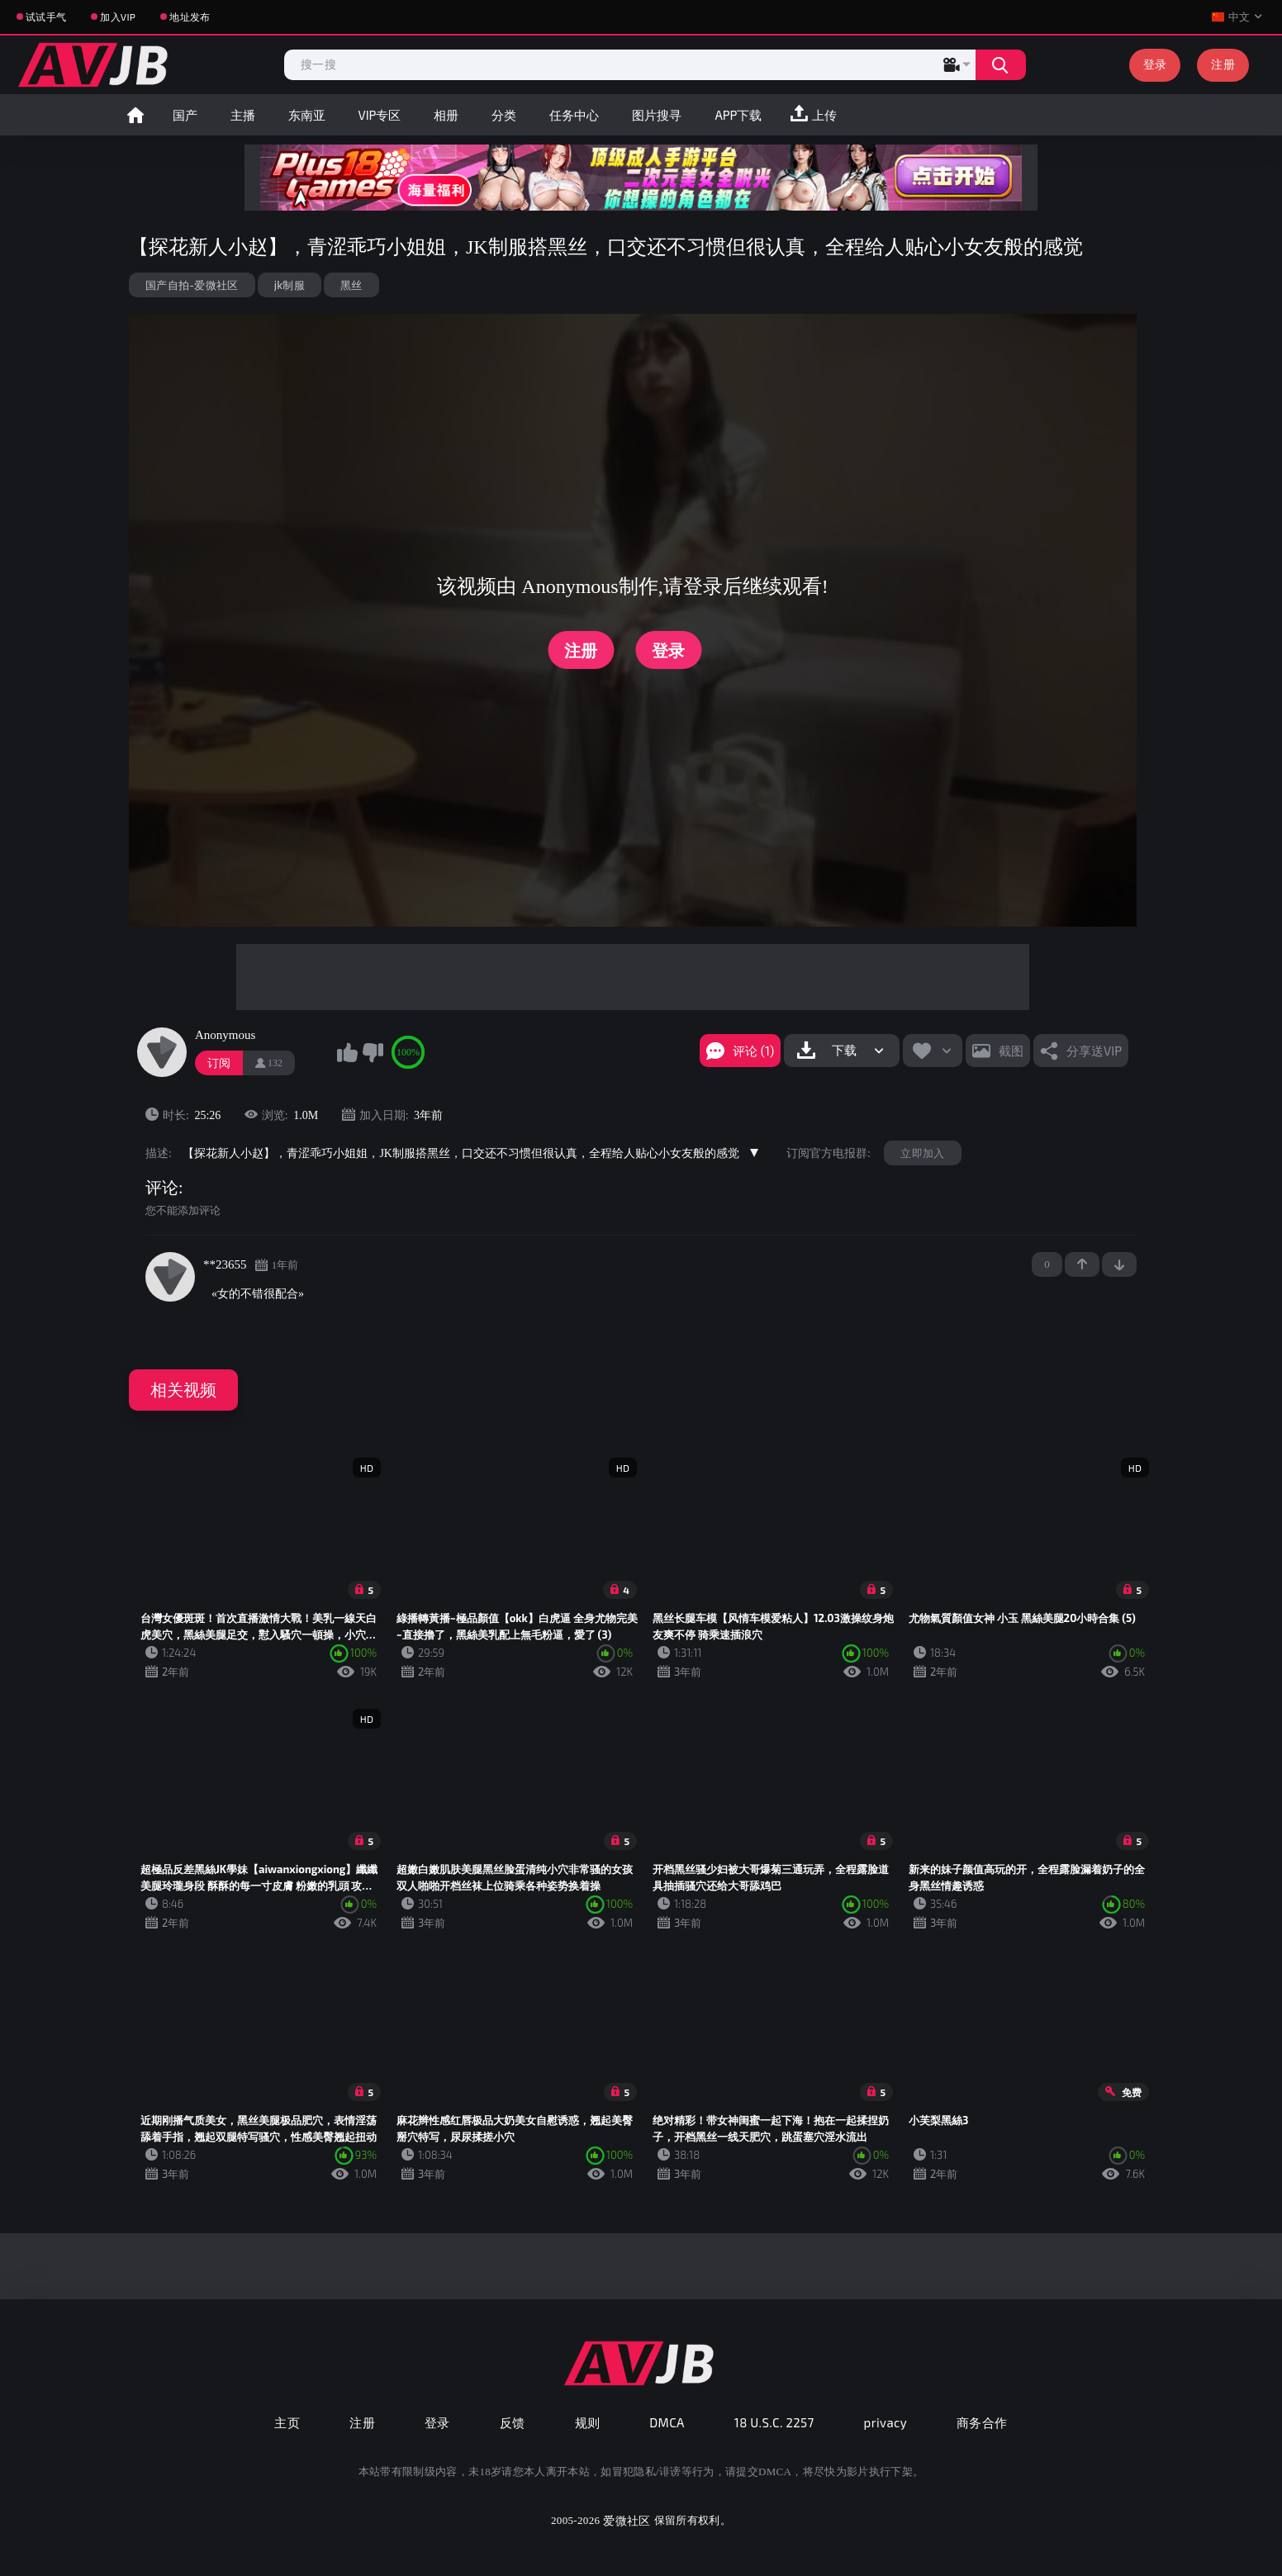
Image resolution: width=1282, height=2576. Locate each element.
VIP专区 (379, 114)
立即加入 (922, 1153)
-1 (1119, 1264)
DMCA (667, 2422)
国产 (185, 114)
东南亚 (306, 114)
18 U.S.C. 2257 (774, 2422)
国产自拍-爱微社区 (192, 285)
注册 (1223, 64)
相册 (446, 114)
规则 (588, 2422)
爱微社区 (626, 2520)
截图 (1011, 1050)
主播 (242, 114)
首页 (135, 114)
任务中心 (574, 114)
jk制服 (289, 285)
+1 (1082, 1264)
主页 (287, 2422)
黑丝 (351, 285)
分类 (503, 114)
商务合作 (982, 2422)
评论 (161, 1188)
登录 (1155, 64)
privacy (885, 2422)
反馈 (512, 2422)
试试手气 (46, 16)
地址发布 (189, 16)
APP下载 (738, 114)
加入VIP (117, 16)
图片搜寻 (656, 114)
